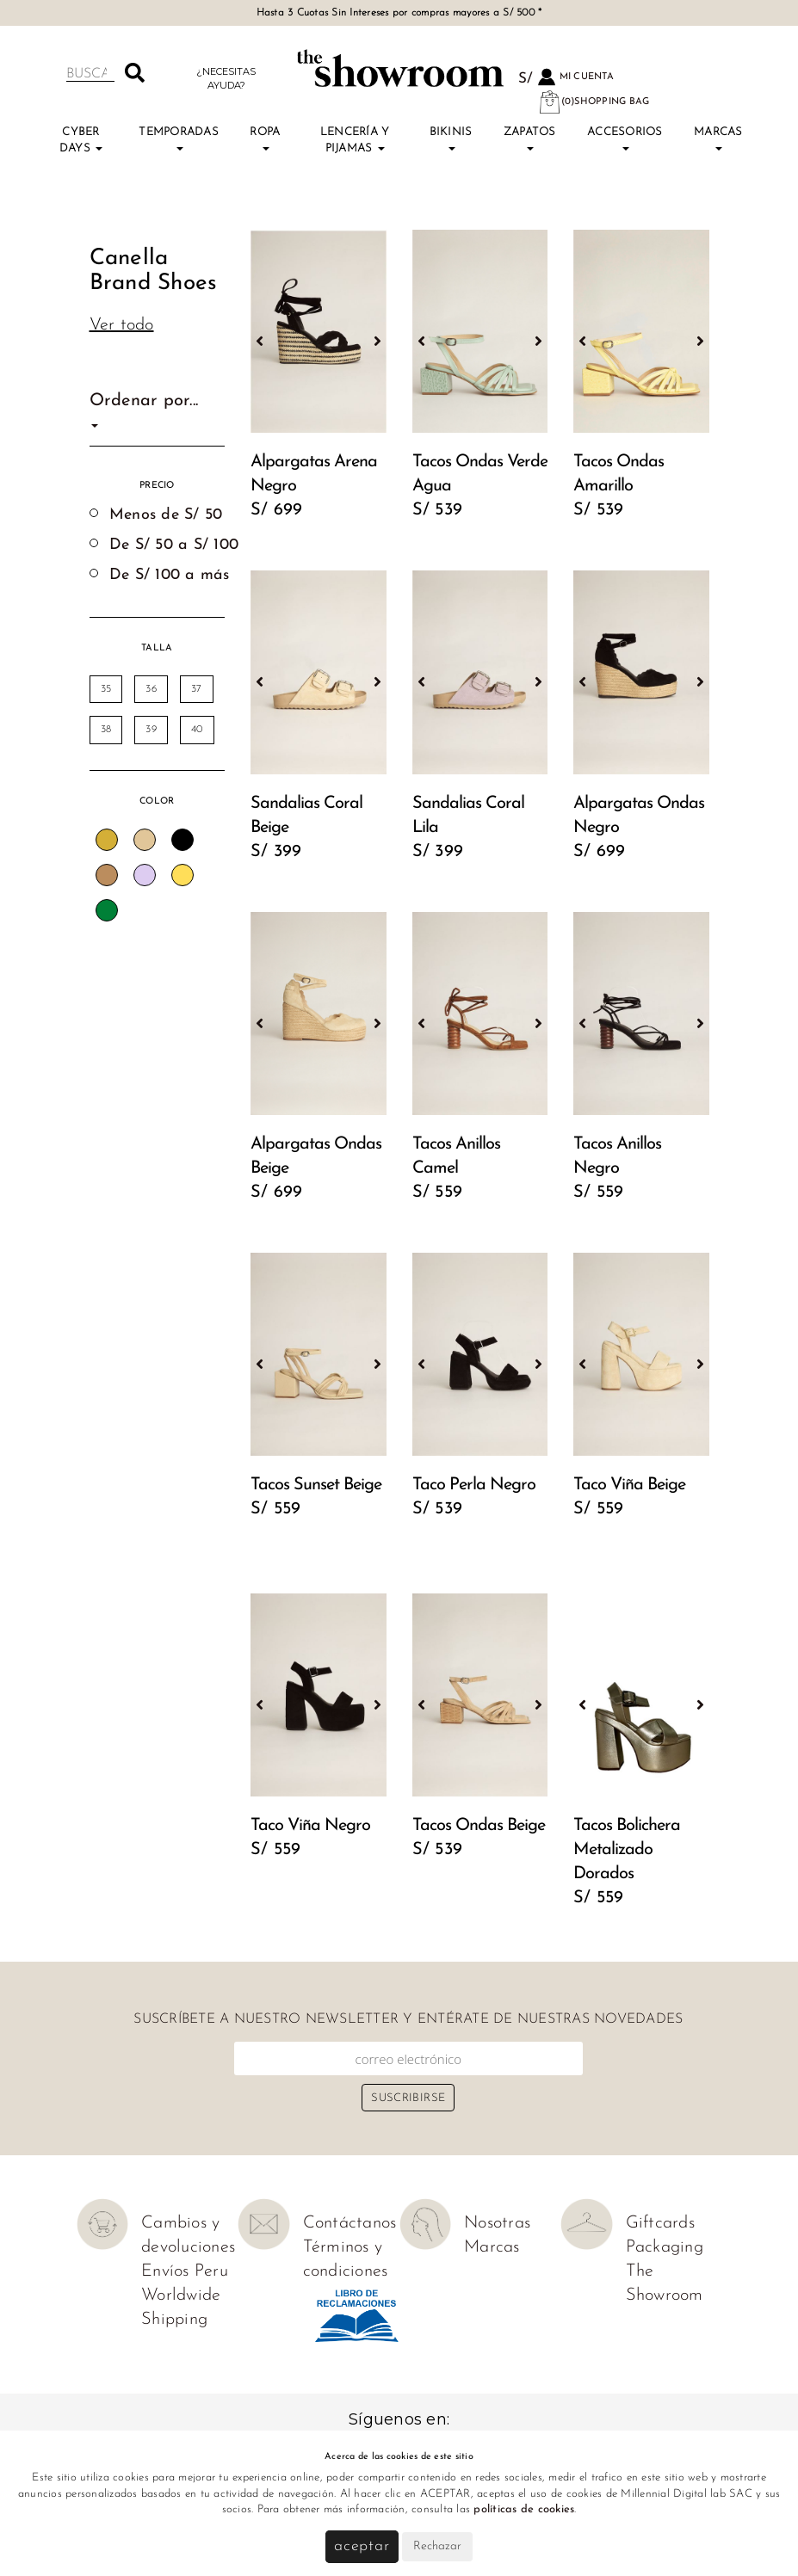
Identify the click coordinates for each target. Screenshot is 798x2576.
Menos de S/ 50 (166, 515)
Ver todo (122, 325)
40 (197, 729)
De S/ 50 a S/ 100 (173, 545)
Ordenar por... (144, 410)
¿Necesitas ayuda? (226, 77)
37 (196, 689)
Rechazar (437, 2546)
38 (106, 729)
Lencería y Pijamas (355, 139)
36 (151, 689)
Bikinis (451, 138)
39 (151, 729)
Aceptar (362, 2546)
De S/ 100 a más (169, 575)
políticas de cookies (523, 2509)
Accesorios (625, 138)
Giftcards (660, 2223)
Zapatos (530, 138)
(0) (594, 102)
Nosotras (497, 2223)
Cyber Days (80, 139)
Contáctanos (350, 2223)
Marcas (718, 138)
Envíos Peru (184, 2271)
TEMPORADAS (179, 138)
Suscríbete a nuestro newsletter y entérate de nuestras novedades (408, 2019)
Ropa (265, 138)
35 (106, 689)
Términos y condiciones (345, 2259)
